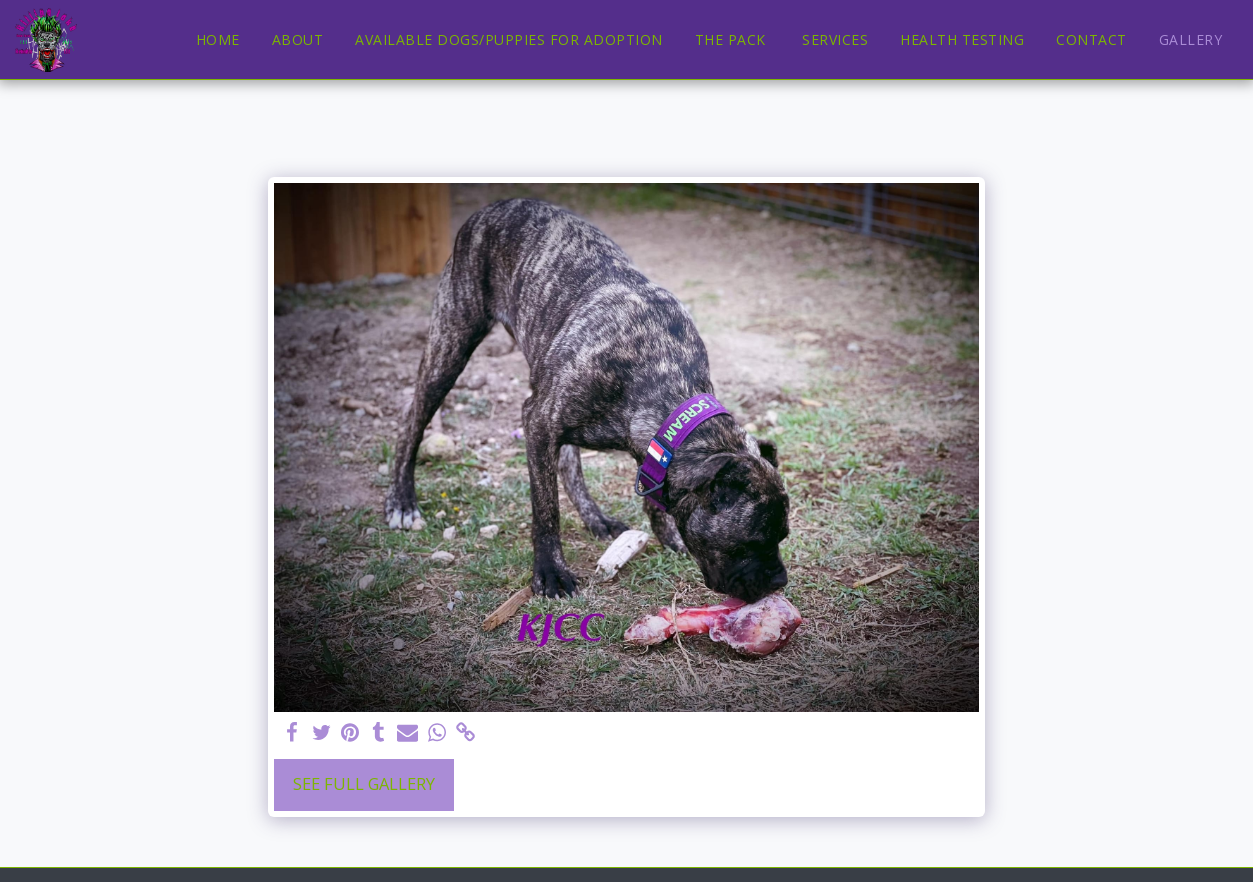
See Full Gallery (364, 783)
